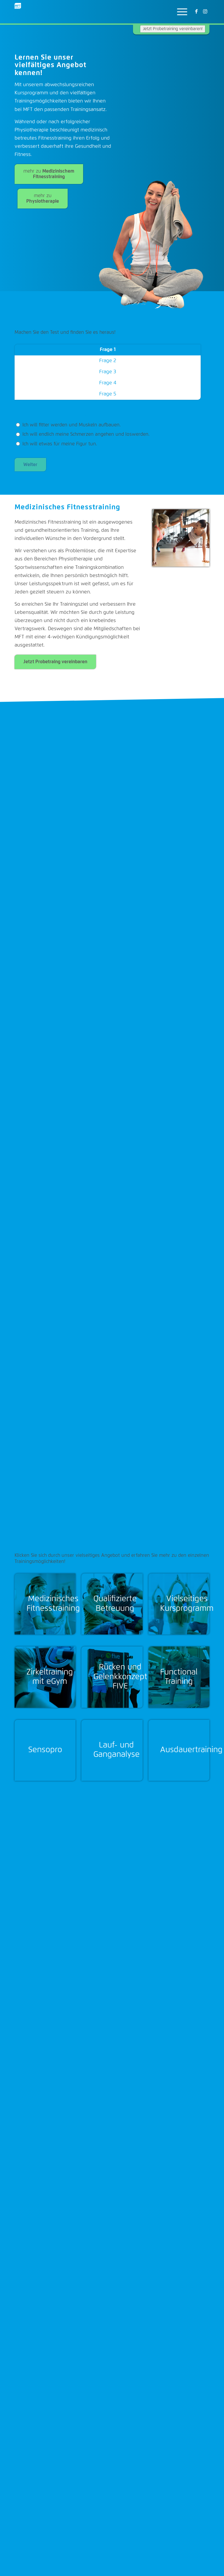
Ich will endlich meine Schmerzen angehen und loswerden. (83, 434)
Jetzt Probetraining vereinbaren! (172, 29)
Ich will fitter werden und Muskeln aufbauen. (68, 425)
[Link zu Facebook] (196, 11)
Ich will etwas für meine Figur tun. (56, 444)
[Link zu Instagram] (205, 11)
